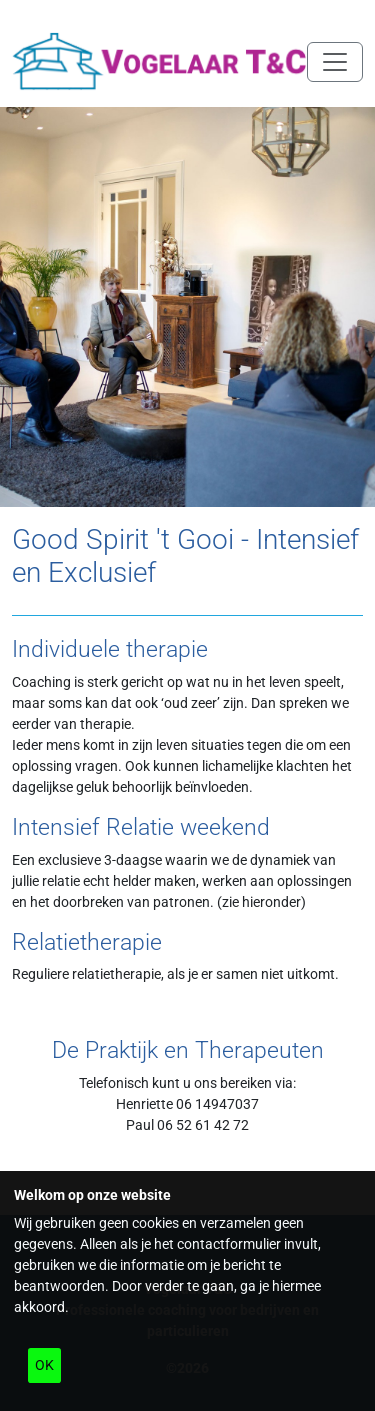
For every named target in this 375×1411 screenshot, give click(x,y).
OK (44, 1365)
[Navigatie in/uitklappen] (335, 62)
